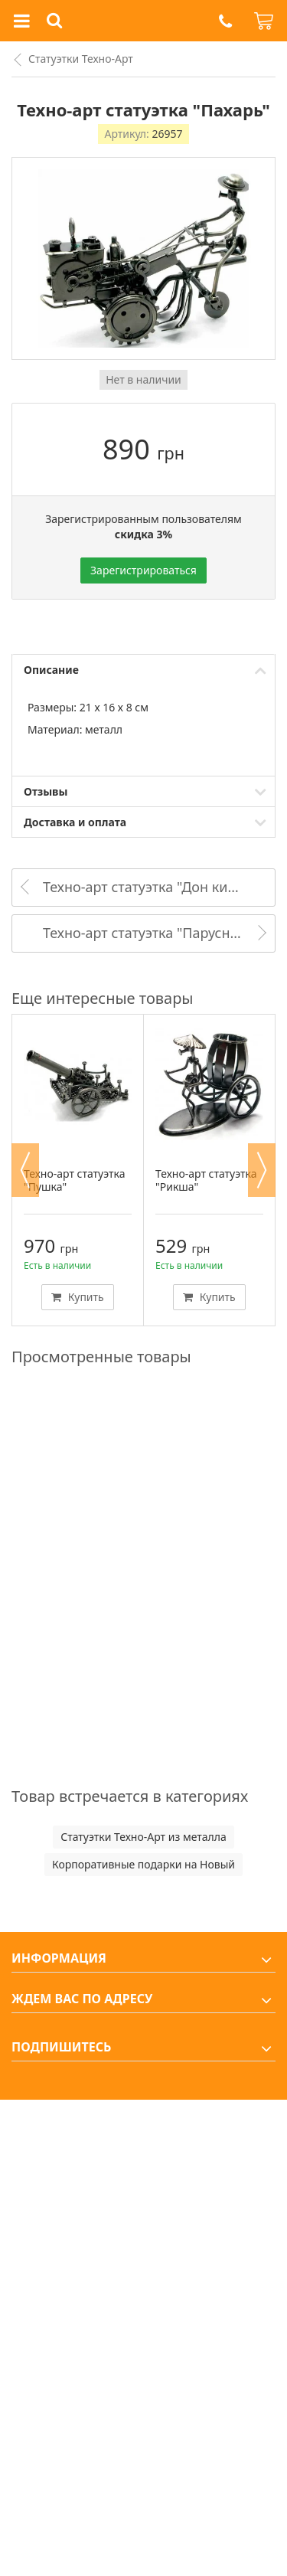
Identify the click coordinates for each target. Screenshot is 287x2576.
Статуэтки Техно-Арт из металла (143, 1836)
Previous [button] (25, 1170)
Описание (51, 669)
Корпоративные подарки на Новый (143, 1864)
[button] (225, 21)
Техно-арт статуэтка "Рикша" (205, 1180)
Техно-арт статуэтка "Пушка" (74, 1180)
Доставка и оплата (75, 822)
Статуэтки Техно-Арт (80, 58)
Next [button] (262, 1170)
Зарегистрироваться (143, 570)
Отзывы (45, 791)
